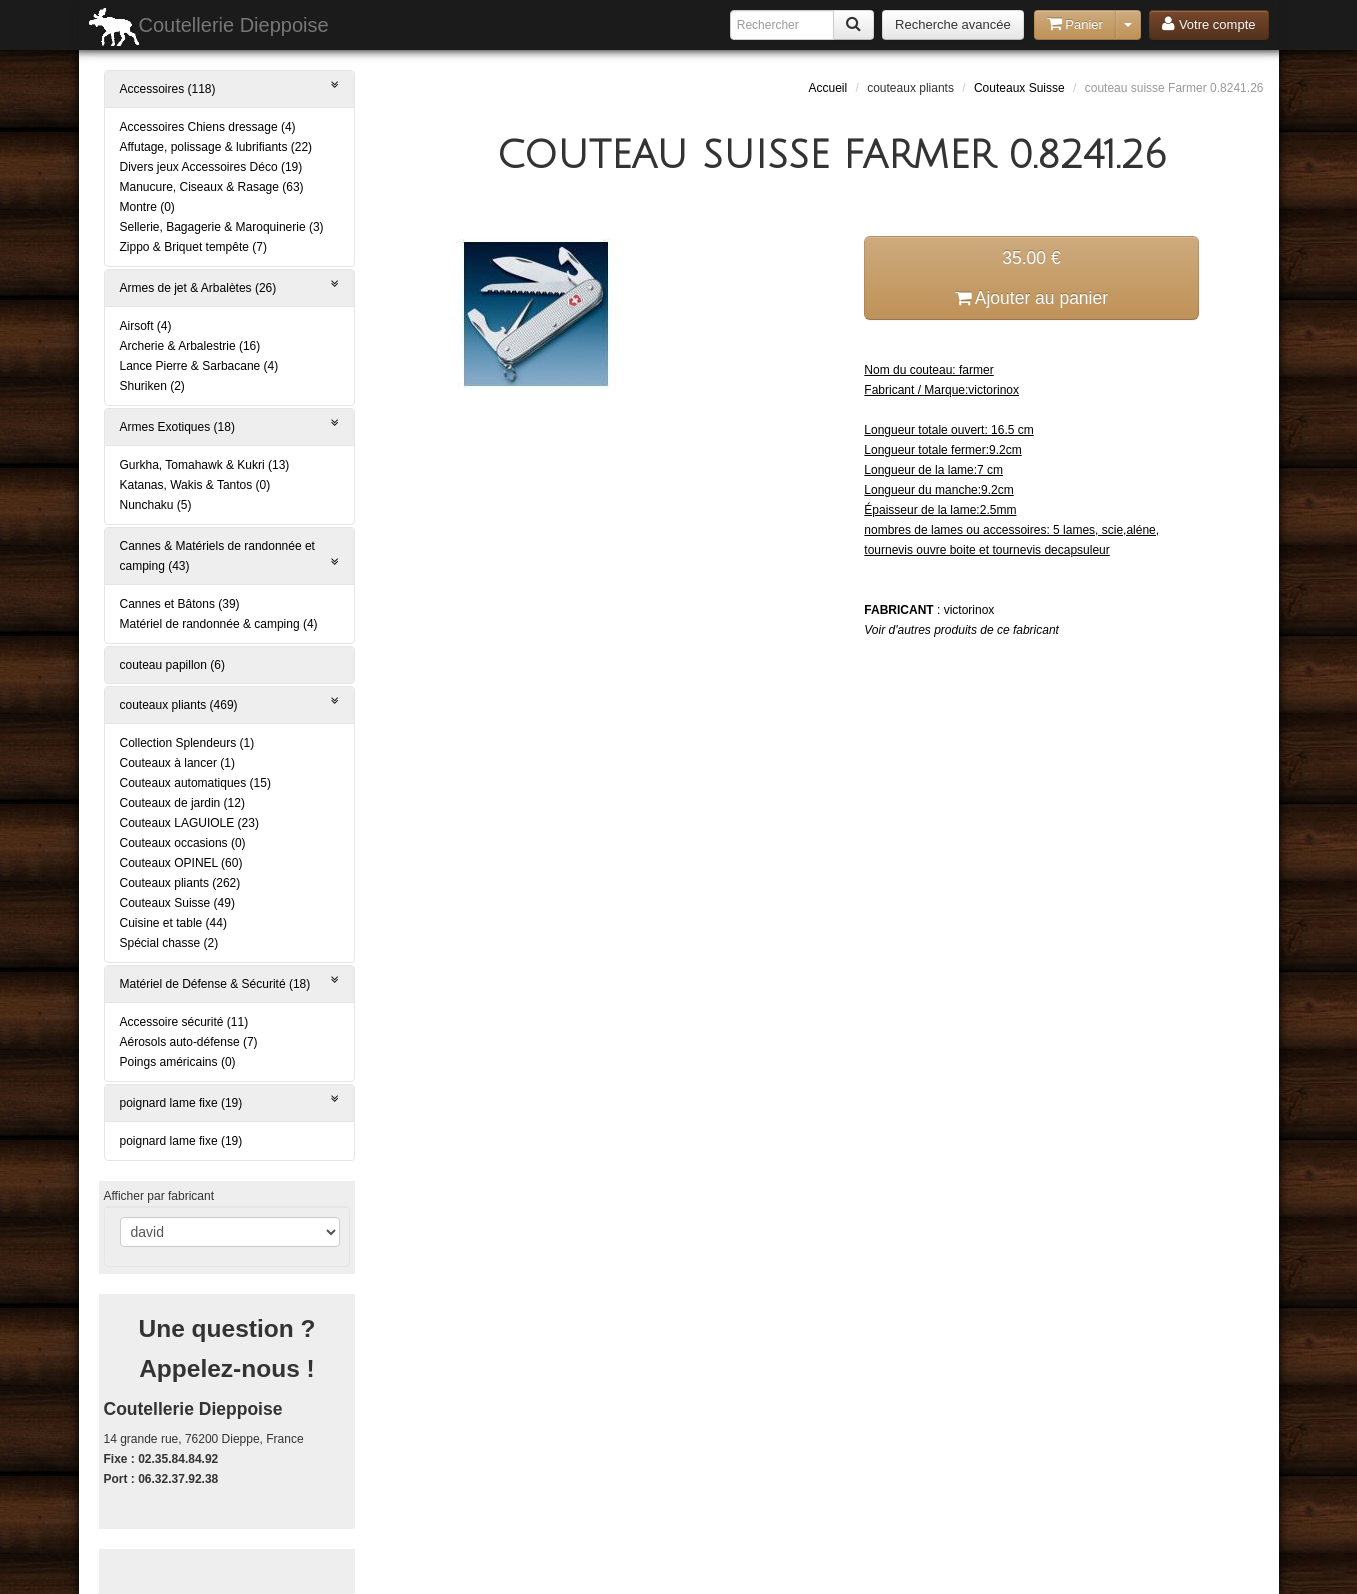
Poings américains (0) (178, 1062)
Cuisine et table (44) (173, 923)
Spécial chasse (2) (169, 943)
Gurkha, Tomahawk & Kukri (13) (205, 465)
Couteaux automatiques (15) (195, 783)
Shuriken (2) (152, 386)
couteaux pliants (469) (230, 703)
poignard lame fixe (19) (230, 1101)
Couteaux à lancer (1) (177, 763)
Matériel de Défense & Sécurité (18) (230, 982)
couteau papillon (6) (172, 665)
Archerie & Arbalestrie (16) (190, 346)
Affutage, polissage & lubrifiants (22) (216, 147)
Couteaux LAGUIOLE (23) (189, 823)
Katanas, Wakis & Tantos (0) (195, 485)
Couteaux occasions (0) (183, 843)
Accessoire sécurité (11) (184, 1022)
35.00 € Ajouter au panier (1031, 278)
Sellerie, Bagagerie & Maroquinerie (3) (222, 227)
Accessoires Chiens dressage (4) (208, 127)
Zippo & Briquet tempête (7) (193, 247)
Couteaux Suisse (1019, 88)
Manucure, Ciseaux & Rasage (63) (212, 187)
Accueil (827, 88)
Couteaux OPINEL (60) (181, 863)
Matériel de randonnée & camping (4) (219, 624)
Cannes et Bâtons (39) (180, 604)
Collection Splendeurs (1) (187, 743)
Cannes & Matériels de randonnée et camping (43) (230, 556)
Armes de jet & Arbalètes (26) (230, 286)
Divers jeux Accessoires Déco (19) (211, 167)
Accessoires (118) (230, 87)
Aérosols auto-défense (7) (189, 1042)
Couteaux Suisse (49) (177, 903)
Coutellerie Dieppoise (209, 27)
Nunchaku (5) (156, 505)
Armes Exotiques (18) (230, 425)
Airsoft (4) (146, 326)
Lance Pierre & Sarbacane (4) (199, 366)
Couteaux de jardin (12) (182, 803)
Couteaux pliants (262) (180, 883)
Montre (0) (147, 207)
